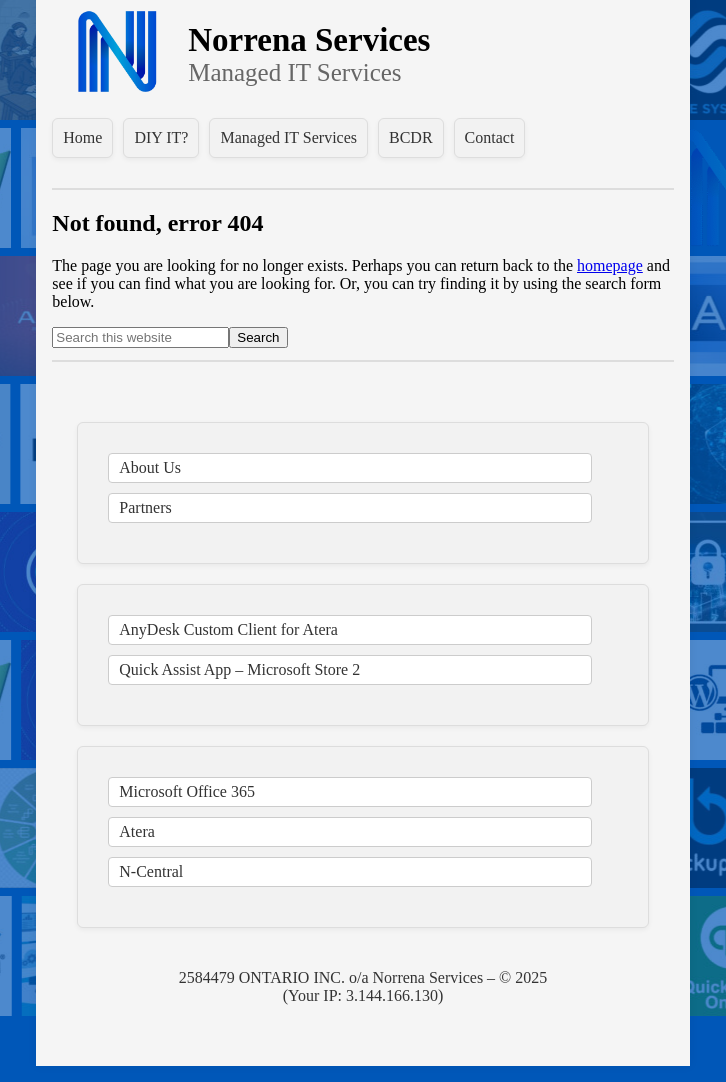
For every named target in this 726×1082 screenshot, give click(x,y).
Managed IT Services (288, 137)
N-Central (151, 871)
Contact (490, 137)
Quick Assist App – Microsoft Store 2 (239, 669)
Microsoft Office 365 (187, 791)
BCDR (411, 137)
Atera (137, 831)
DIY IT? (161, 137)
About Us (150, 467)
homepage (610, 265)
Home (82, 137)
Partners (145, 507)
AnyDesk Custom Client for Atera (228, 629)
